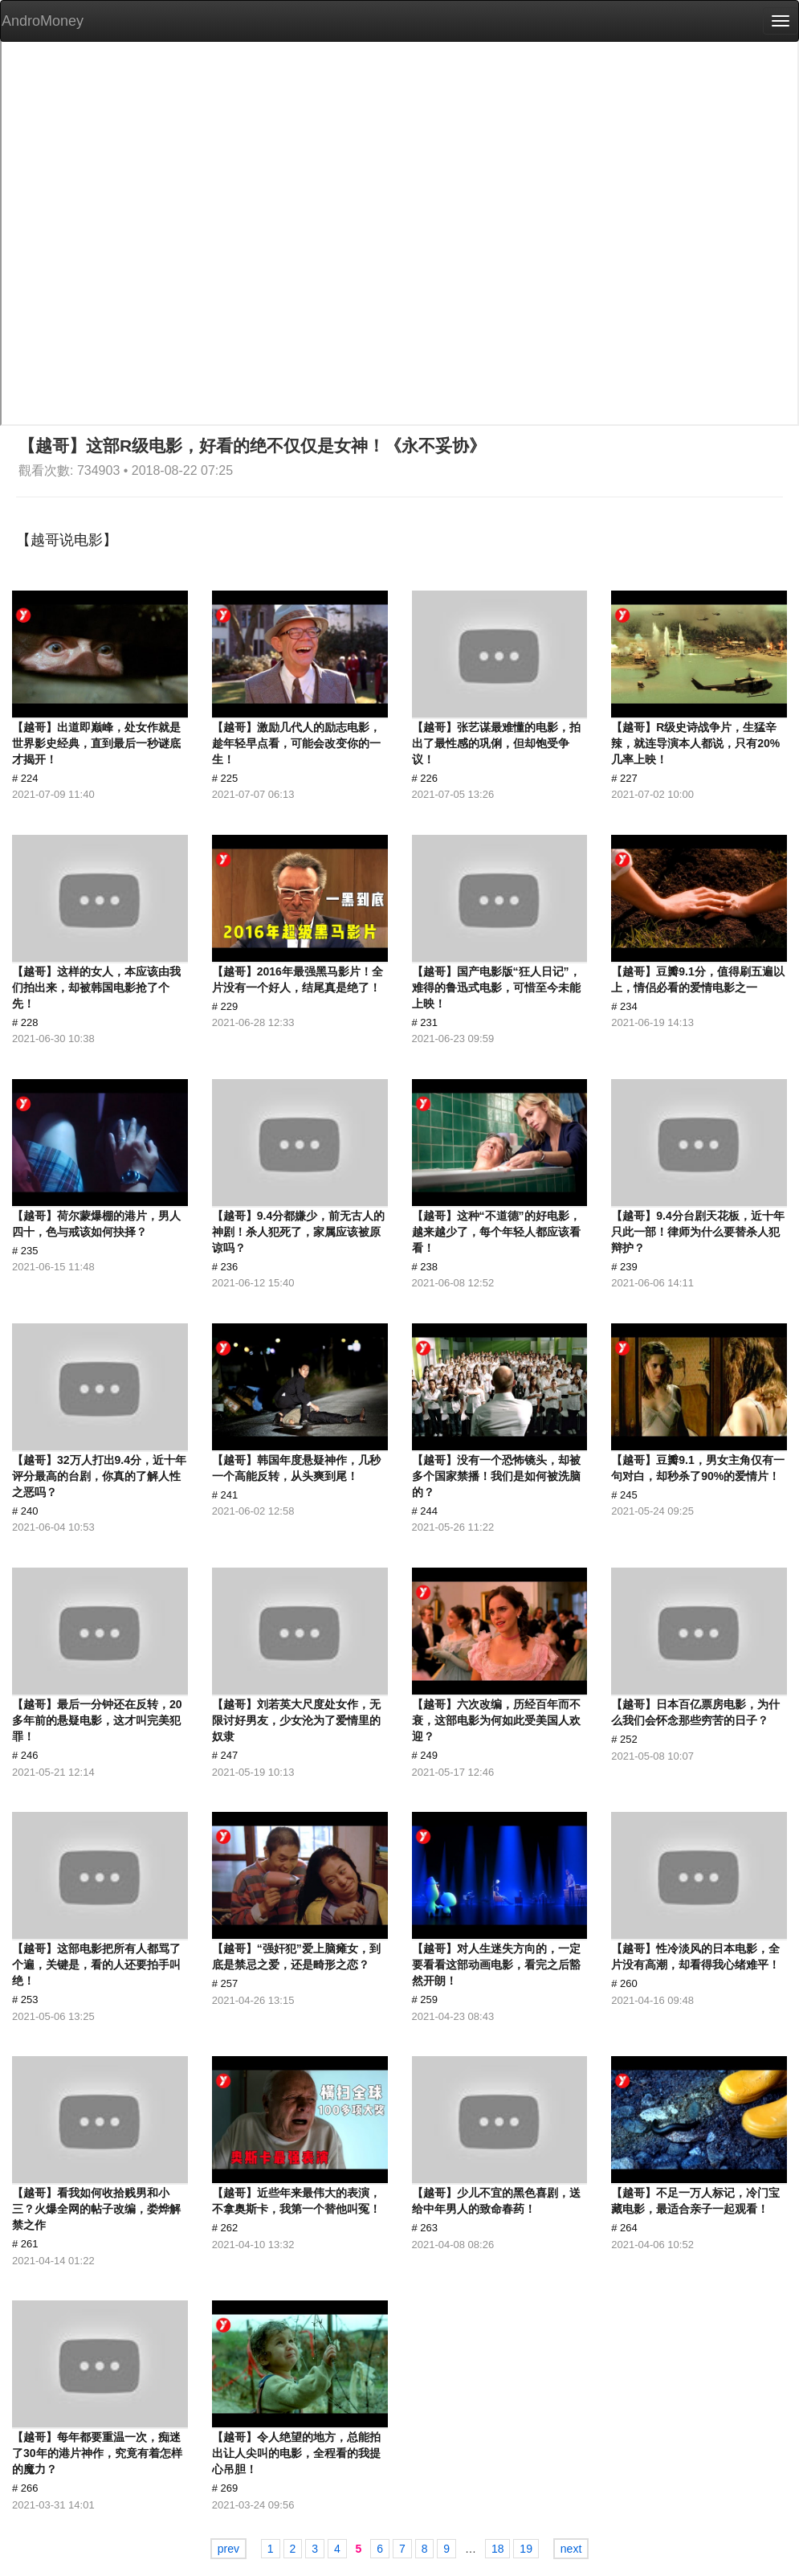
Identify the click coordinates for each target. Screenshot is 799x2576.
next (571, 2548)
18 (497, 2548)
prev (228, 2548)
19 (526, 2548)
